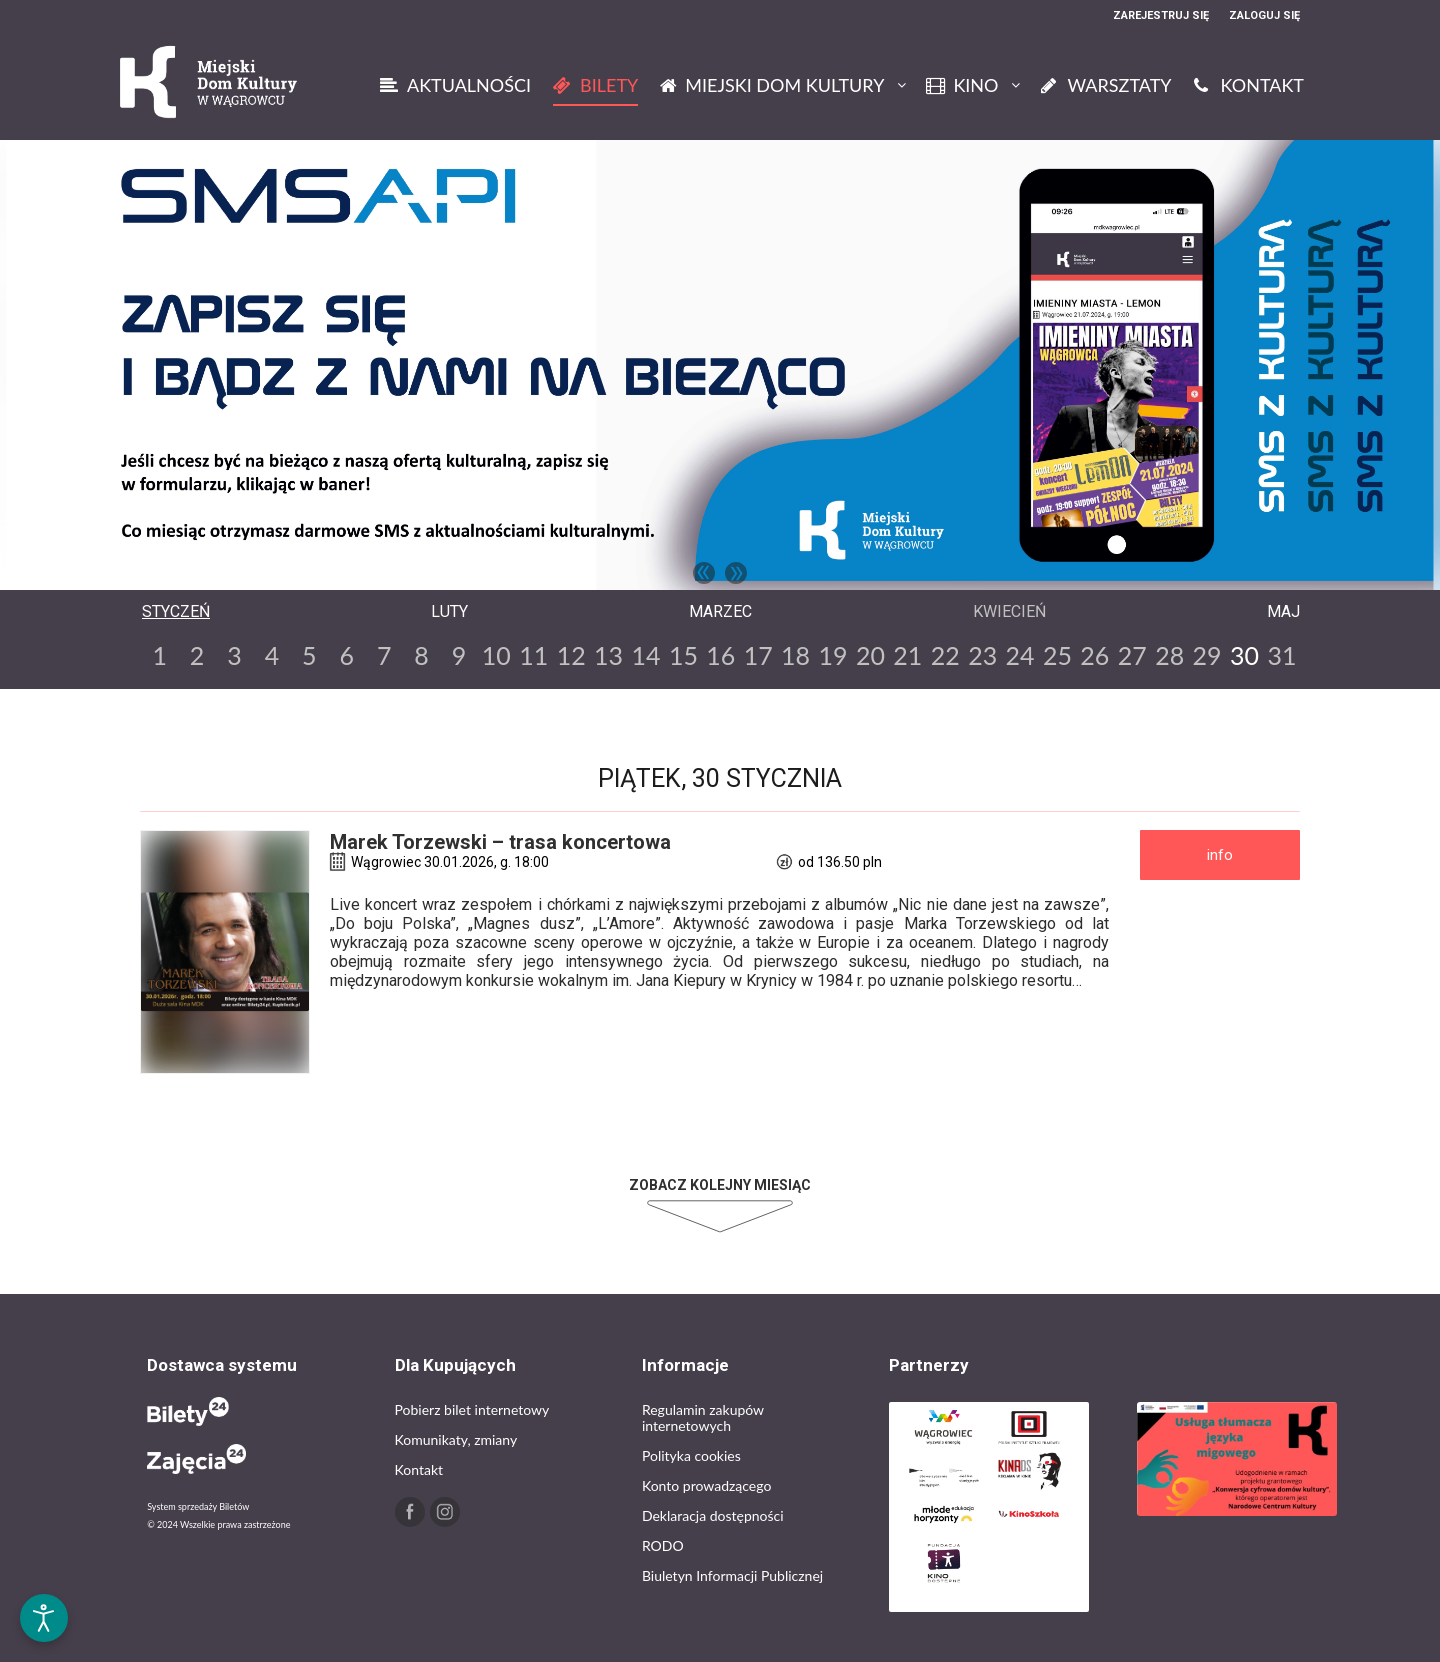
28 (1169, 655)
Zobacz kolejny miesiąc (720, 1185)
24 (1020, 655)
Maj (1283, 611)
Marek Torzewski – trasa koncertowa (500, 842)
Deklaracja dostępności (713, 1515)
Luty (449, 611)
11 (533, 655)
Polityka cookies (691, 1455)
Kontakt (419, 1469)
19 (833, 655)
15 (683, 655)
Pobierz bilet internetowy (472, 1409)
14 (645, 655)
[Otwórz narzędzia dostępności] (44, 1618)
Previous (704, 573)
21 (907, 655)
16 (720, 655)
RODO (663, 1545)
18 (795, 655)
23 (982, 655)
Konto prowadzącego (706, 1485)
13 (608, 655)
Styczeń (176, 611)
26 (1094, 655)
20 (870, 655)
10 (496, 655)
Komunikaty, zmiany (456, 1439)
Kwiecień (1009, 611)
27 (1132, 655)
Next (736, 573)
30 (1244, 655)
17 (758, 655)
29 (1207, 655)
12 (571, 655)
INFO (1220, 855)
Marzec (720, 611)
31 (1281, 655)
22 (945, 655)
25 (1057, 655)
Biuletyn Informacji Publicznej (732, 1575)
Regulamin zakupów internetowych (703, 1417)
